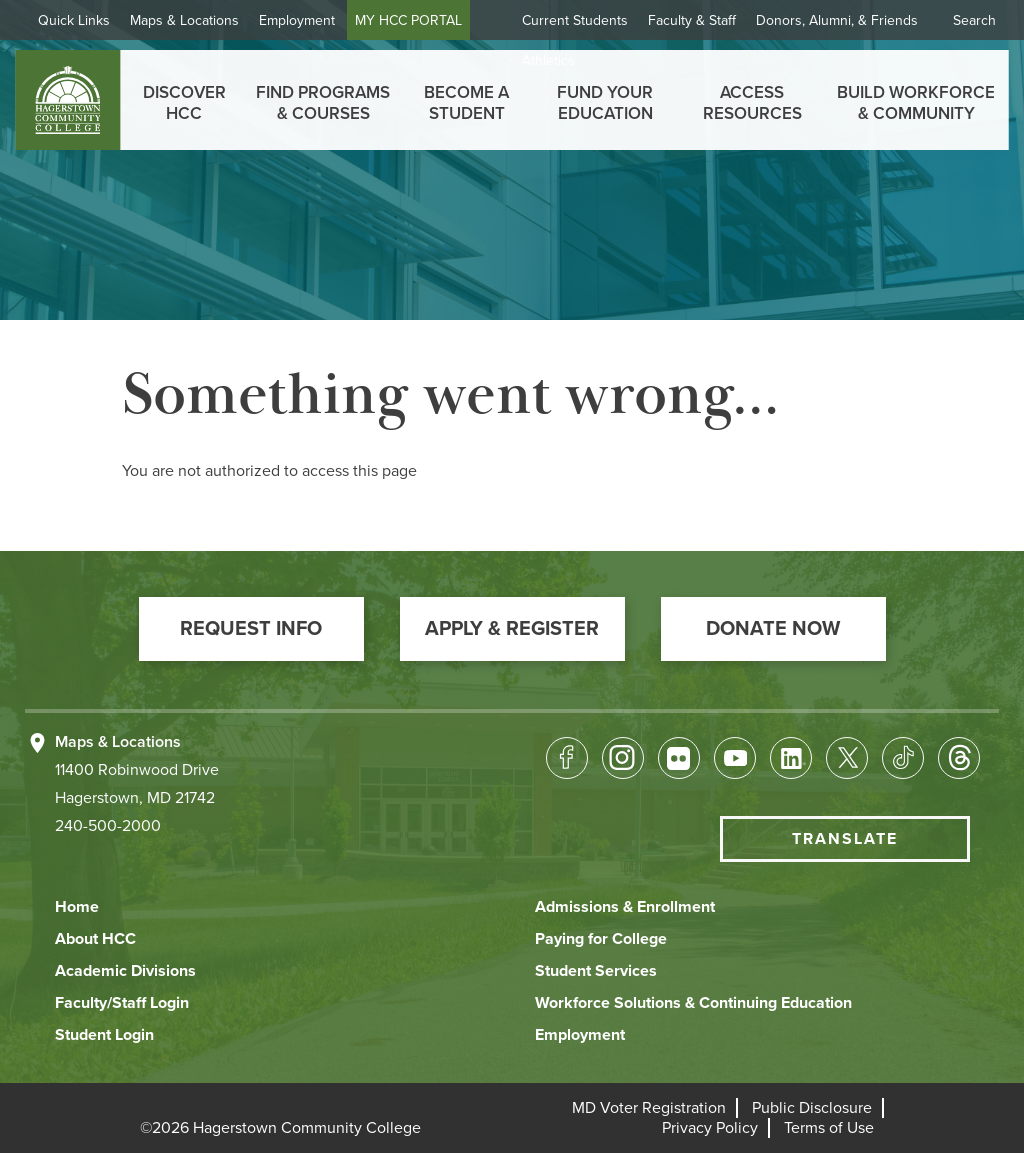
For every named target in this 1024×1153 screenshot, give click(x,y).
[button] (251, 629)
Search (974, 20)
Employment (297, 20)
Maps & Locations (184, 20)
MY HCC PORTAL (408, 20)
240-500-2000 (108, 826)
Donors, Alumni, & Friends (837, 20)
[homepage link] (67, 100)
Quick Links (74, 20)
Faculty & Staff (692, 20)
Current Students (575, 20)
